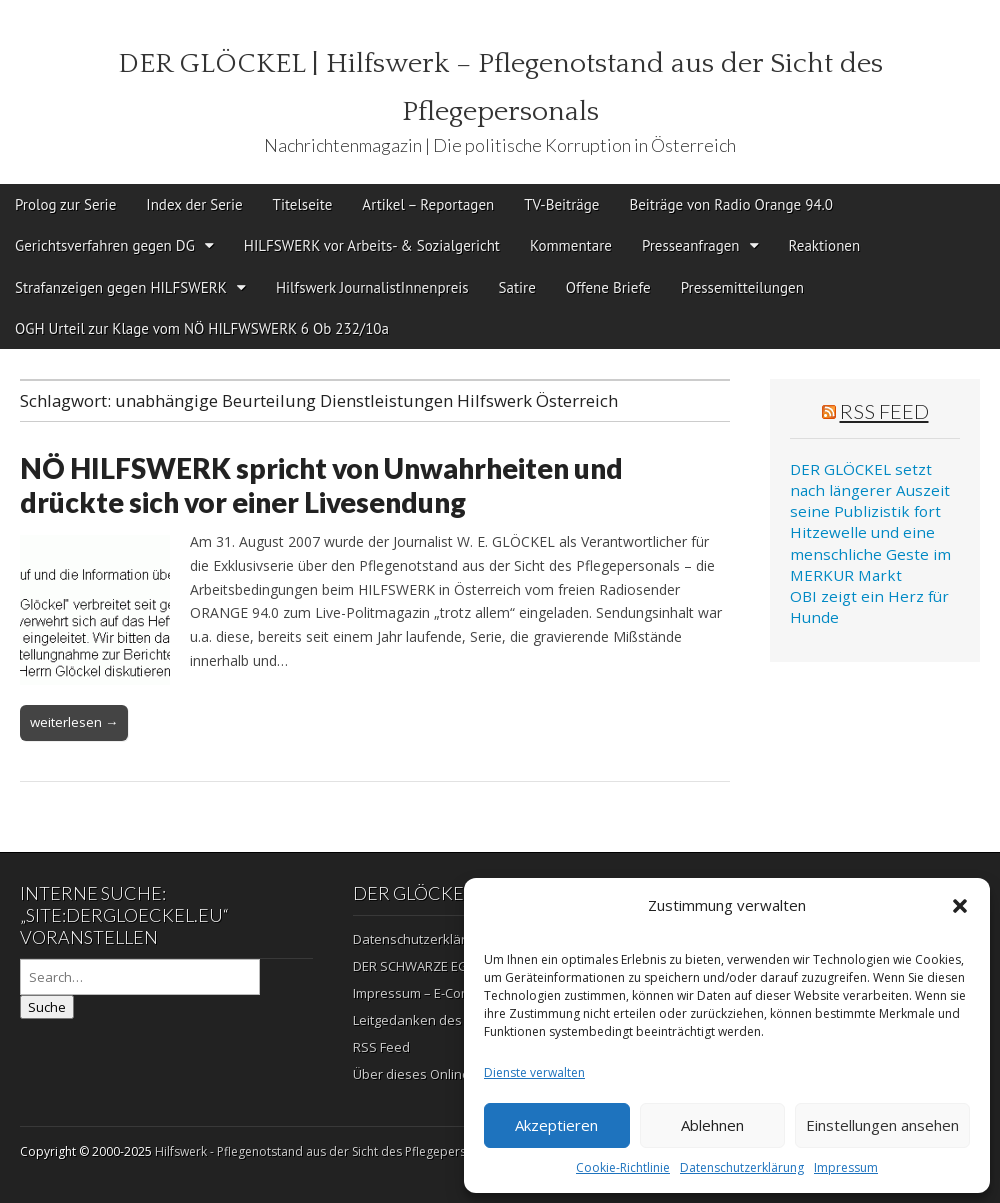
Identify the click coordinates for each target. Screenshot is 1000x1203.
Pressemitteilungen (742, 287)
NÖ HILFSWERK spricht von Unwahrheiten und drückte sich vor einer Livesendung (321, 485)
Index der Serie (194, 204)
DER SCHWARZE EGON (420, 966)
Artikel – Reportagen (428, 204)
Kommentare (571, 245)
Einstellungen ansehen (882, 1125)
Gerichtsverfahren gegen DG (105, 245)
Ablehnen (712, 1125)
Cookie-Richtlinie (623, 1167)
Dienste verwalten (534, 1072)
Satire (517, 287)
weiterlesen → (74, 722)
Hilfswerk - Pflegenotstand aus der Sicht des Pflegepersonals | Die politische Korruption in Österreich (441, 1151)
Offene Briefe (608, 287)
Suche (47, 1007)
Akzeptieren (556, 1125)
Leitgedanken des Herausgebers (453, 1020)
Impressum (846, 1167)
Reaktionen (825, 245)
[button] (960, 906)
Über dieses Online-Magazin (439, 1074)
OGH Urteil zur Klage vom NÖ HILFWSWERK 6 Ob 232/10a (202, 328)
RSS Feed (884, 411)
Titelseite (303, 204)
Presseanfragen (691, 245)
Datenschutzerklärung (742, 1167)
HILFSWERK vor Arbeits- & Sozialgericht (372, 245)
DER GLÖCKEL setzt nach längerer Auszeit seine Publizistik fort (870, 490)
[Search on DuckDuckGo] (140, 977)
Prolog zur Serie (65, 204)
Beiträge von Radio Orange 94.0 (731, 204)
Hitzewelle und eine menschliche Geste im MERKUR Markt (870, 553)
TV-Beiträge (561, 204)
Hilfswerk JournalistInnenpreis (372, 287)
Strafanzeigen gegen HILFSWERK (121, 287)
